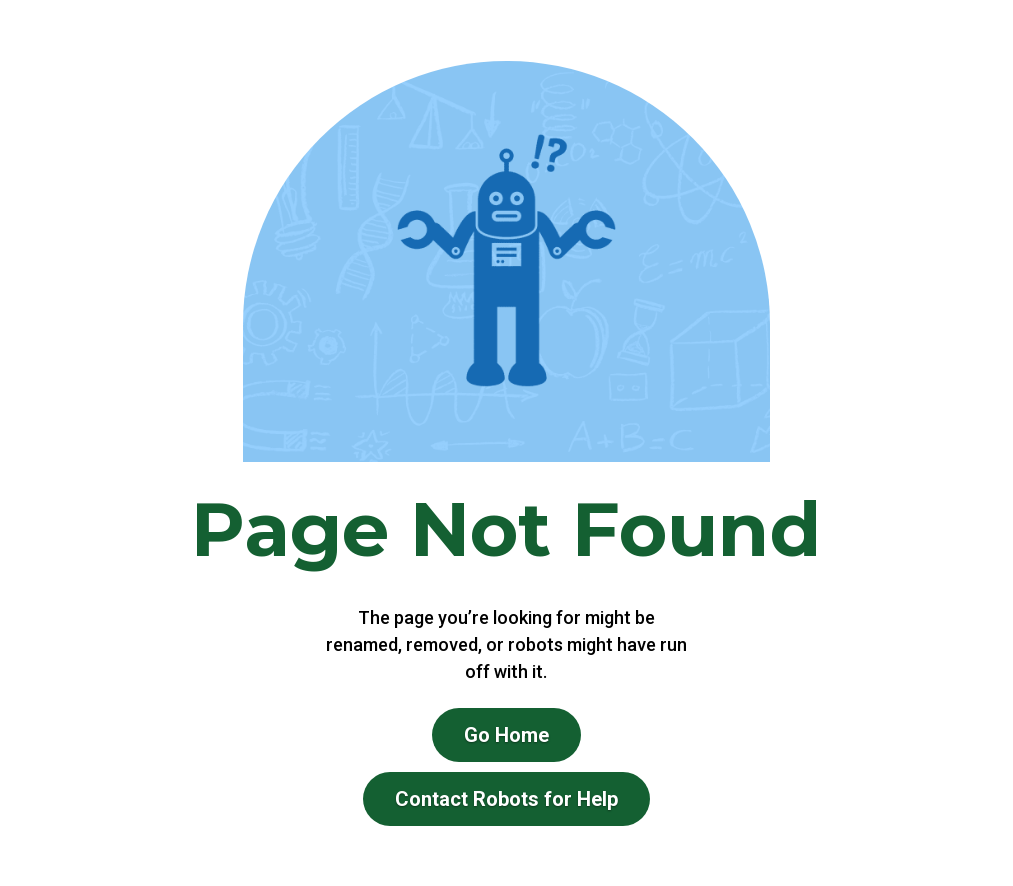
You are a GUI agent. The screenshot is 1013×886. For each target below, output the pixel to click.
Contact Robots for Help (506, 799)
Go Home (506, 735)
